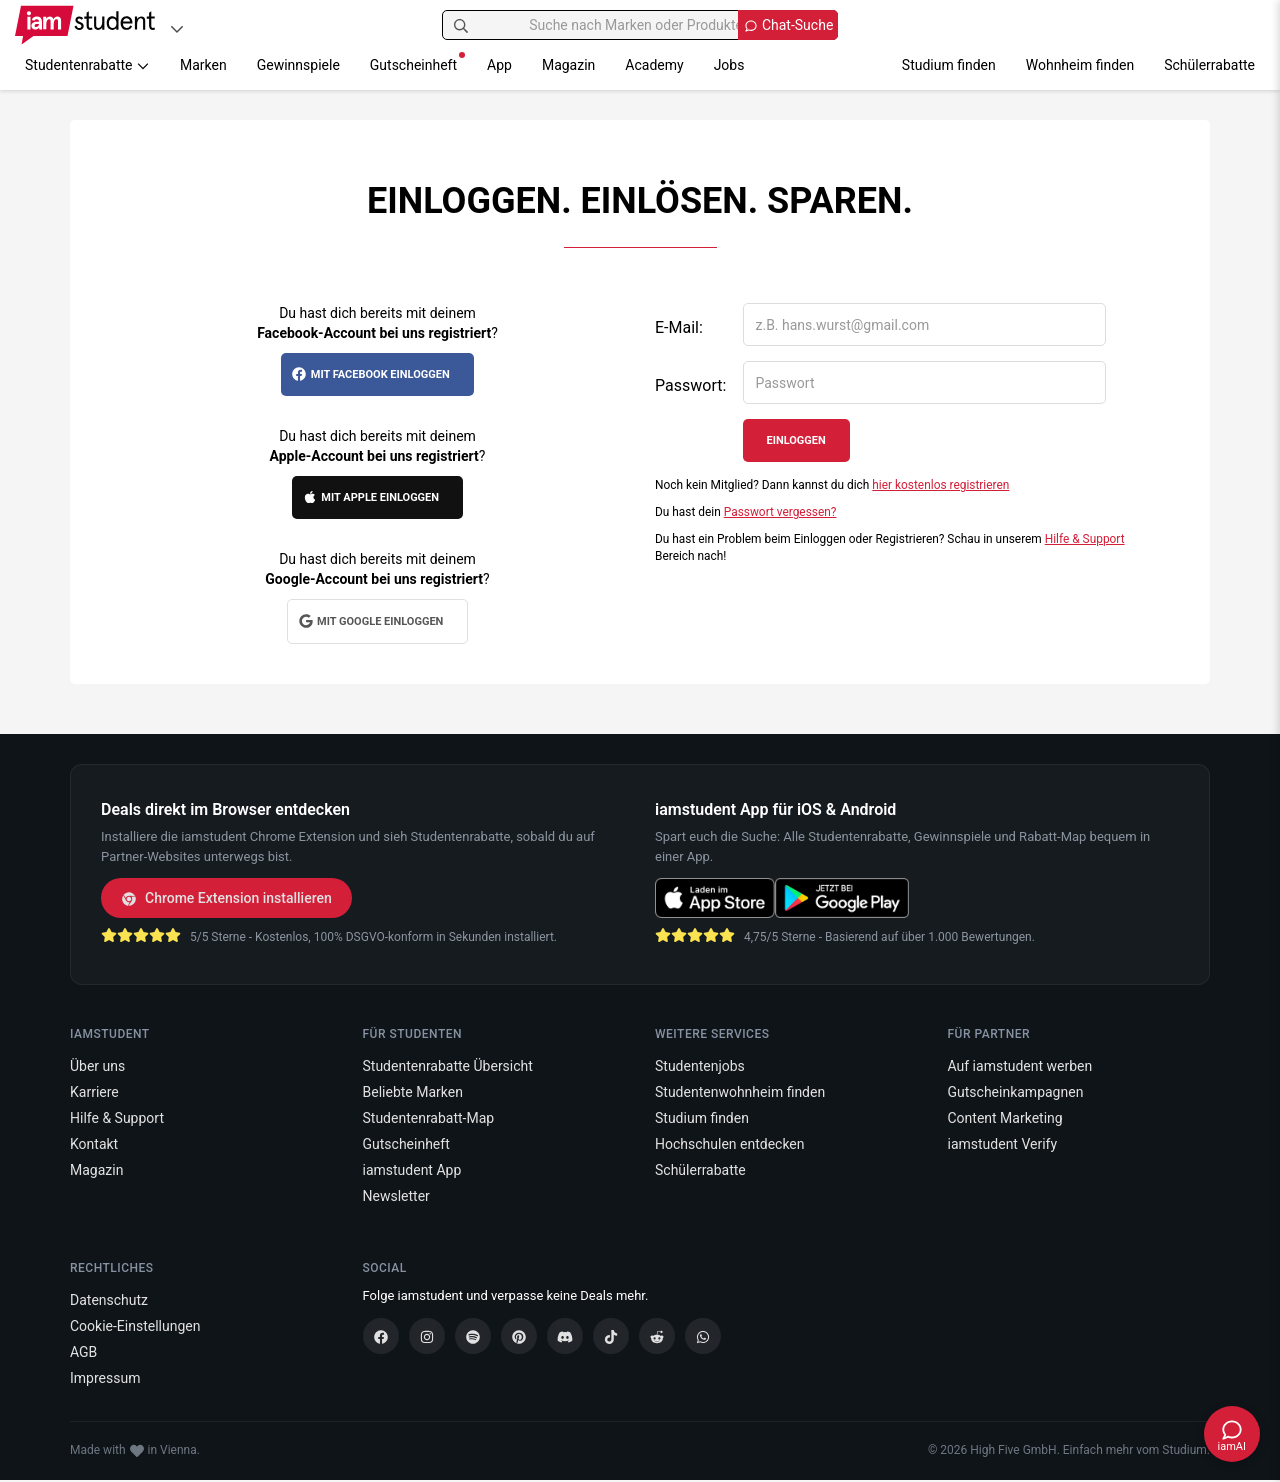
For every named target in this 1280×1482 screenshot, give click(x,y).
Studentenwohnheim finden (740, 1092)
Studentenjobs (700, 1066)
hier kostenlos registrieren (940, 485)
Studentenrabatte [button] (87, 65)
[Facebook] (381, 1336)
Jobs (729, 65)
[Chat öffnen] (1232, 1434)
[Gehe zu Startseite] (85, 25)
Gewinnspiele (298, 65)
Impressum (105, 1378)
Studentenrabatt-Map (429, 1118)
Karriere (94, 1092)
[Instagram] (427, 1336)
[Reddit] (657, 1336)
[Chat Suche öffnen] (788, 25)
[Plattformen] (177, 28)
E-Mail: (679, 327)
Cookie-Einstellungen (135, 1326)
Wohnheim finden (1080, 65)
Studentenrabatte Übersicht (448, 1066)
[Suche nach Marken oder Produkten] (640, 25)
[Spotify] (473, 1336)
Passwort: (690, 385)
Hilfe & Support (1085, 539)
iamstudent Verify (1003, 1144)
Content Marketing (1005, 1118)
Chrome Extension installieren (226, 898)
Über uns (97, 1066)
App (499, 65)
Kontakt (94, 1144)
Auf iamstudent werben (1020, 1066)
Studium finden (949, 65)
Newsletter (396, 1196)
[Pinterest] (519, 1336)
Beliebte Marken (413, 1092)
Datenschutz (109, 1300)
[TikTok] (611, 1336)
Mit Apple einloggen (370, 497)
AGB (83, 1352)
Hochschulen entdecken (730, 1144)
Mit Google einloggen (371, 621)
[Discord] (565, 1336)
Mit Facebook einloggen (370, 374)
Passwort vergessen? (780, 512)
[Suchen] (461, 25)
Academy (654, 65)
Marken (203, 65)
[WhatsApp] (703, 1336)
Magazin (568, 65)
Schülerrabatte (1209, 65)
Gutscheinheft (417, 62)
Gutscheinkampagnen (1016, 1092)
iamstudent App (412, 1170)
